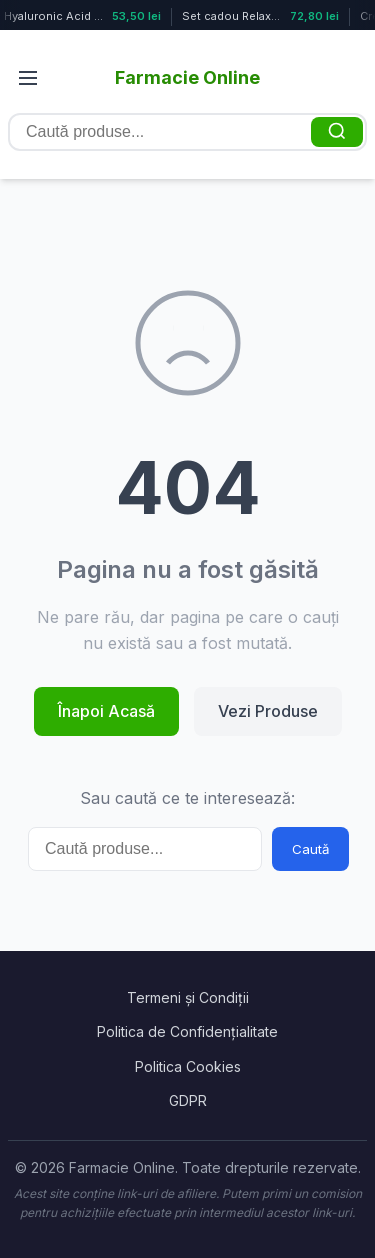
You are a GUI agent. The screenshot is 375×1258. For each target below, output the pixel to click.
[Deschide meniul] (28, 78)
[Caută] (337, 132)
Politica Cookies (188, 1066)
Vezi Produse (268, 711)
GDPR (188, 1100)
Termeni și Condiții (188, 997)
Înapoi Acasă (106, 711)
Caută (310, 849)
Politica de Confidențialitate (187, 1031)
